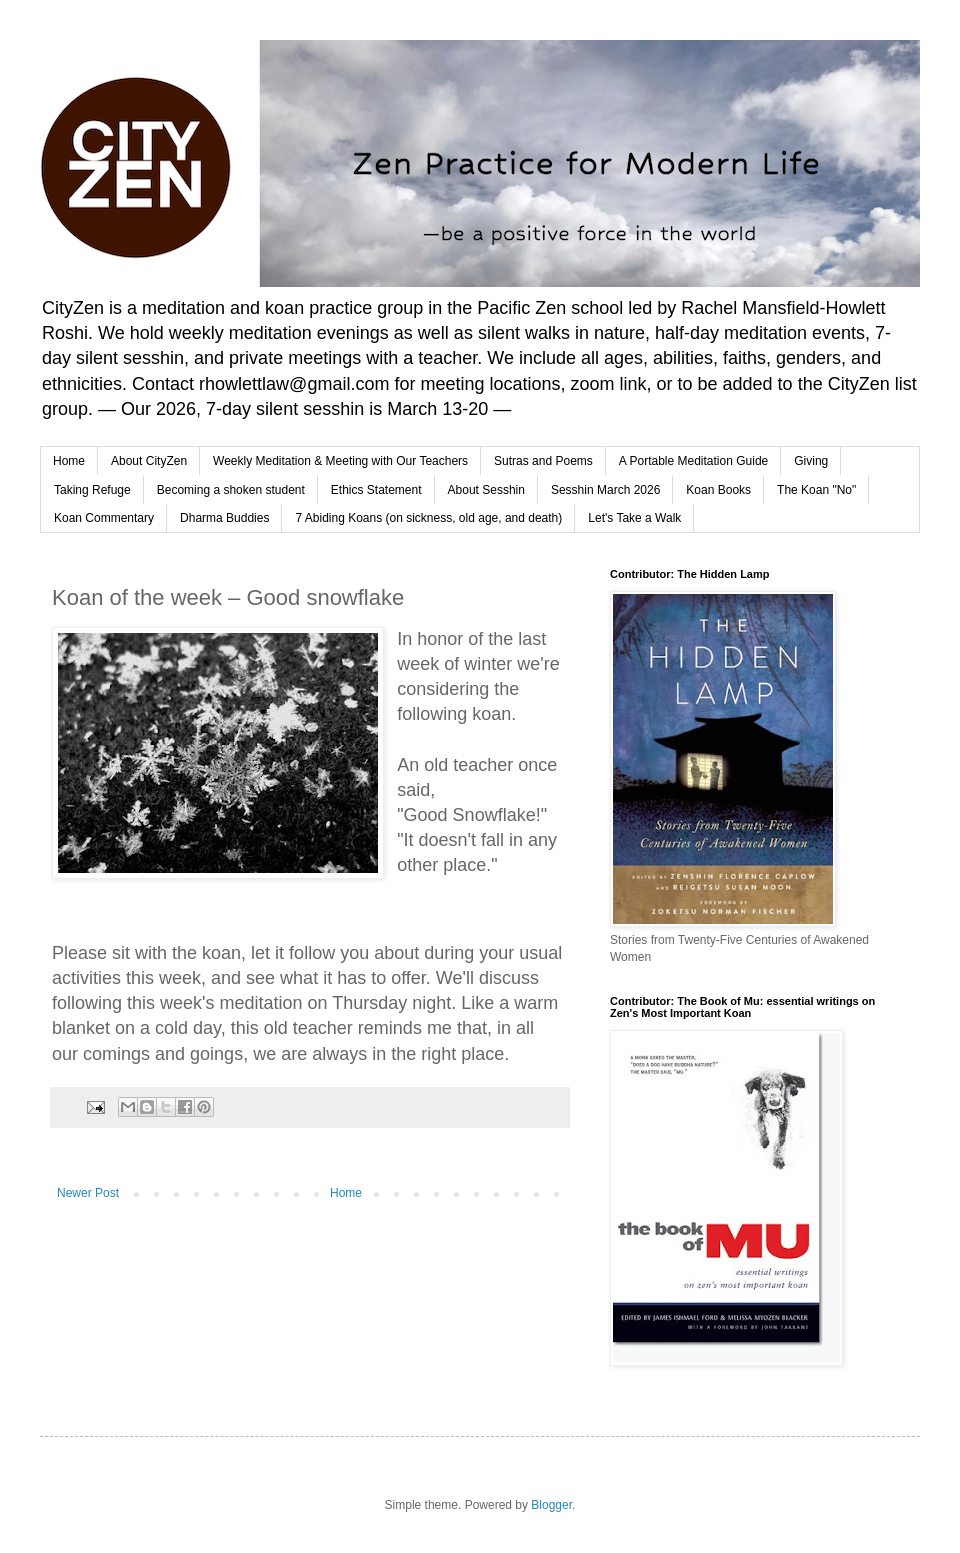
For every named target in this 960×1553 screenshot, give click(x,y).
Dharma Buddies (224, 518)
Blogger (551, 1505)
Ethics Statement (376, 490)
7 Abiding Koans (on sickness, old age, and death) (428, 518)
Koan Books (718, 490)
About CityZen (149, 461)
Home (69, 461)
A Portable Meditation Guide (693, 461)
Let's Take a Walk (634, 518)
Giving (811, 461)
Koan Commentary (104, 518)
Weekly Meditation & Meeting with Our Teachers (340, 461)
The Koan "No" (816, 490)
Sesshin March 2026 (605, 490)
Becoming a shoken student (231, 490)
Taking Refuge (92, 490)
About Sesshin (486, 490)
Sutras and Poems (543, 461)
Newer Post (88, 1193)
